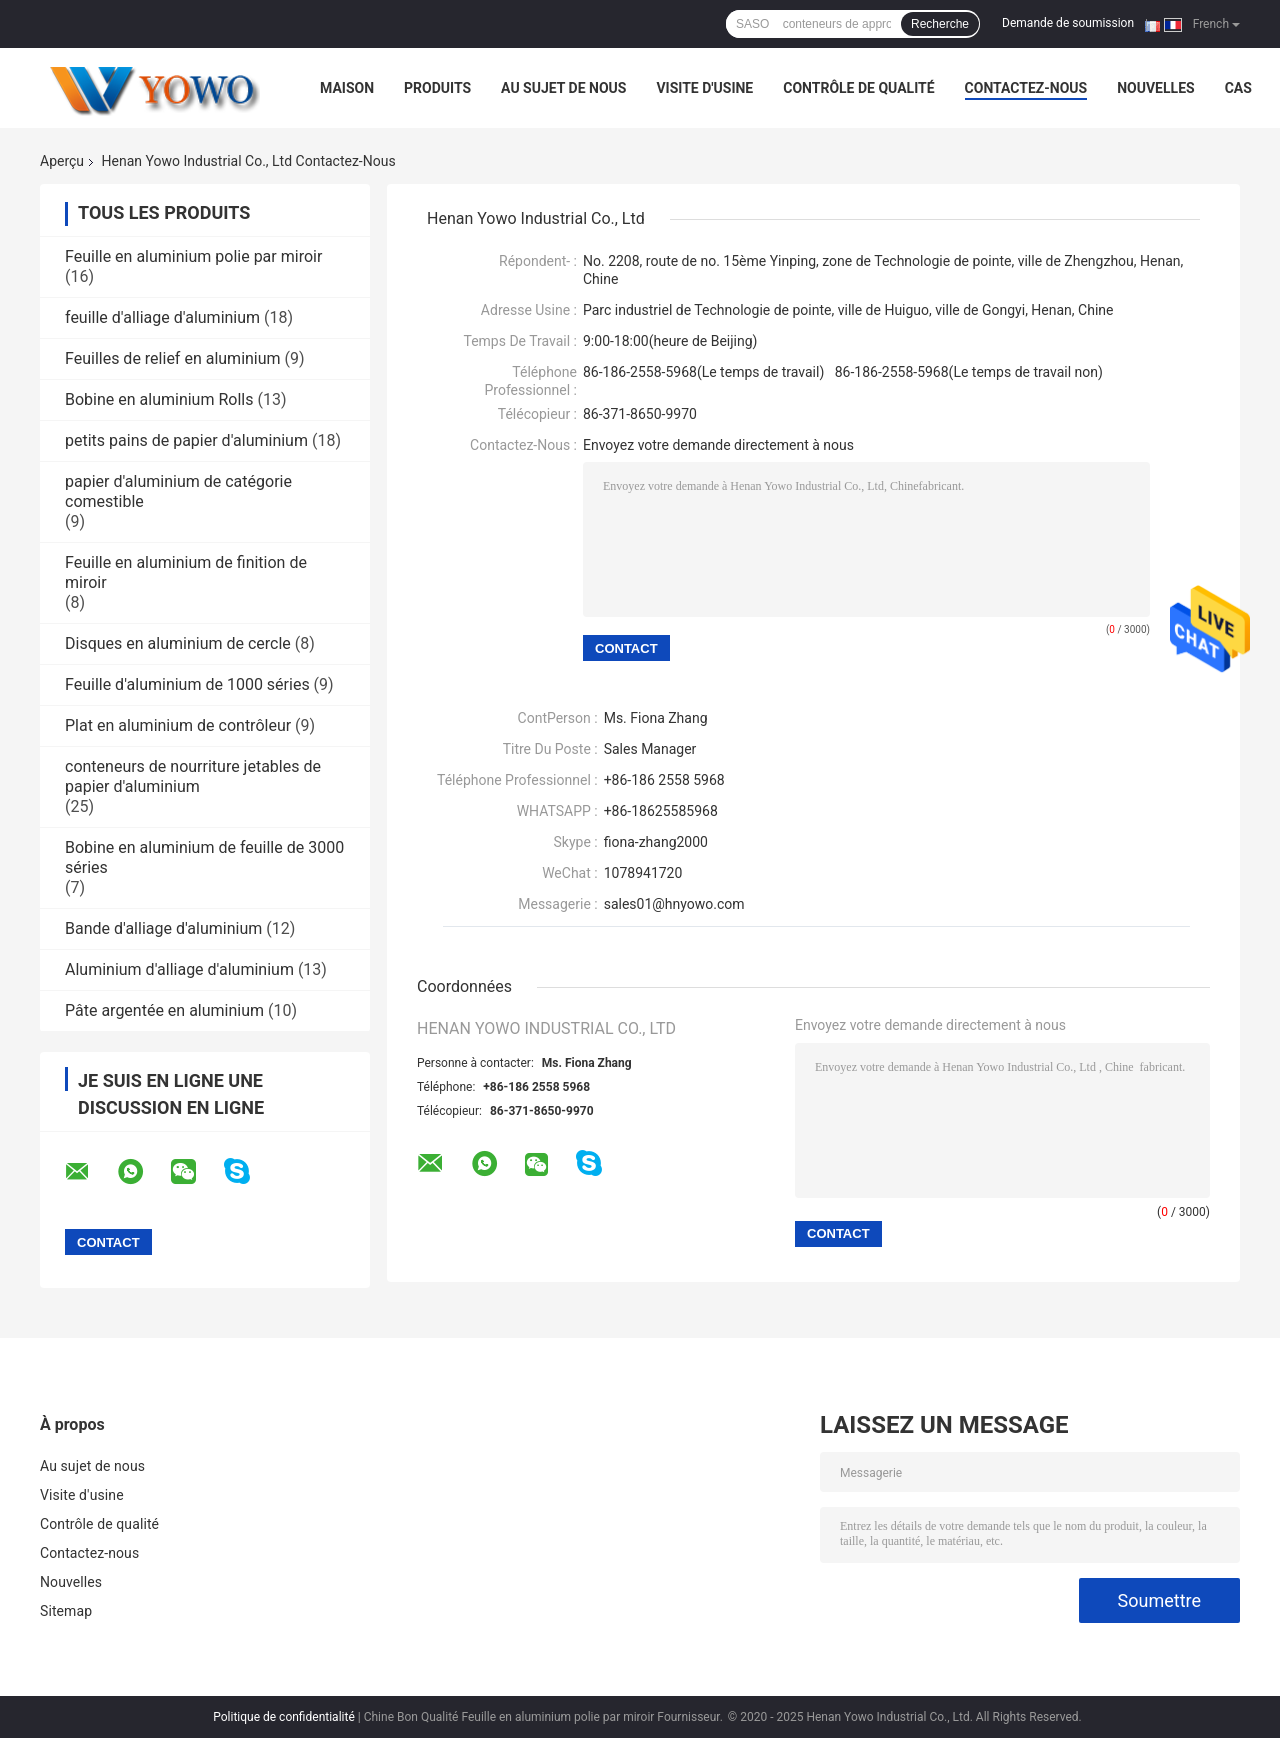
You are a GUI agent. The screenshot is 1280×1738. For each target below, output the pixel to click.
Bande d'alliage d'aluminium (163, 928)
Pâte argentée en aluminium (164, 1010)
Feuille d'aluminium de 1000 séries (187, 684)
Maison (347, 88)
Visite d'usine (704, 88)
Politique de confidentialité (284, 1717)
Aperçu (62, 161)
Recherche (940, 24)
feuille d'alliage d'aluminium (162, 317)
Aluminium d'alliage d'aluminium (179, 969)
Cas (1238, 88)
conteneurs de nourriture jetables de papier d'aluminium (193, 776)
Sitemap (66, 1611)
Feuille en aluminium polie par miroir (193, 256)
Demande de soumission (1068, 23)
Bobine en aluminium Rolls (159, 399)
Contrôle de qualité (858, 88)
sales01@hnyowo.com (674, 904)
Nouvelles (1155, 88)
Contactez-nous (1026, 88)
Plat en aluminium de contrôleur (178, 725)
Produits (437, 88)
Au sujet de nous (563, 88)
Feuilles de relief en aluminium (173, 358)
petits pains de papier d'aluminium (186, 440)
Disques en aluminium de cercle (178, 643)
